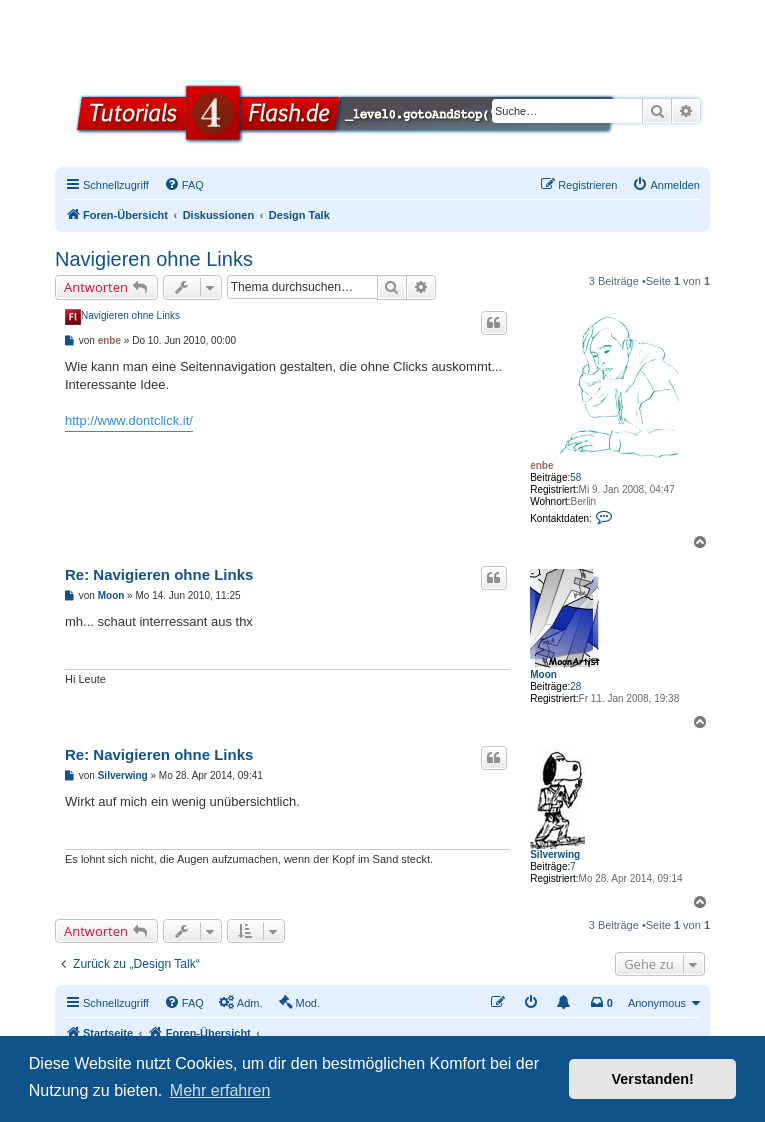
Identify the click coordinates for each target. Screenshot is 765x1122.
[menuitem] (184, 185)
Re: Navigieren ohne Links (159, 574)
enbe (541, 465)
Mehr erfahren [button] (220, 1090)
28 (575, 686)
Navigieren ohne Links (154, 259)
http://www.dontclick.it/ (129, 420)
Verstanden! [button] (653, 1079)
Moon (543, 674)
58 (575, 477)
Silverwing (555, 854)
